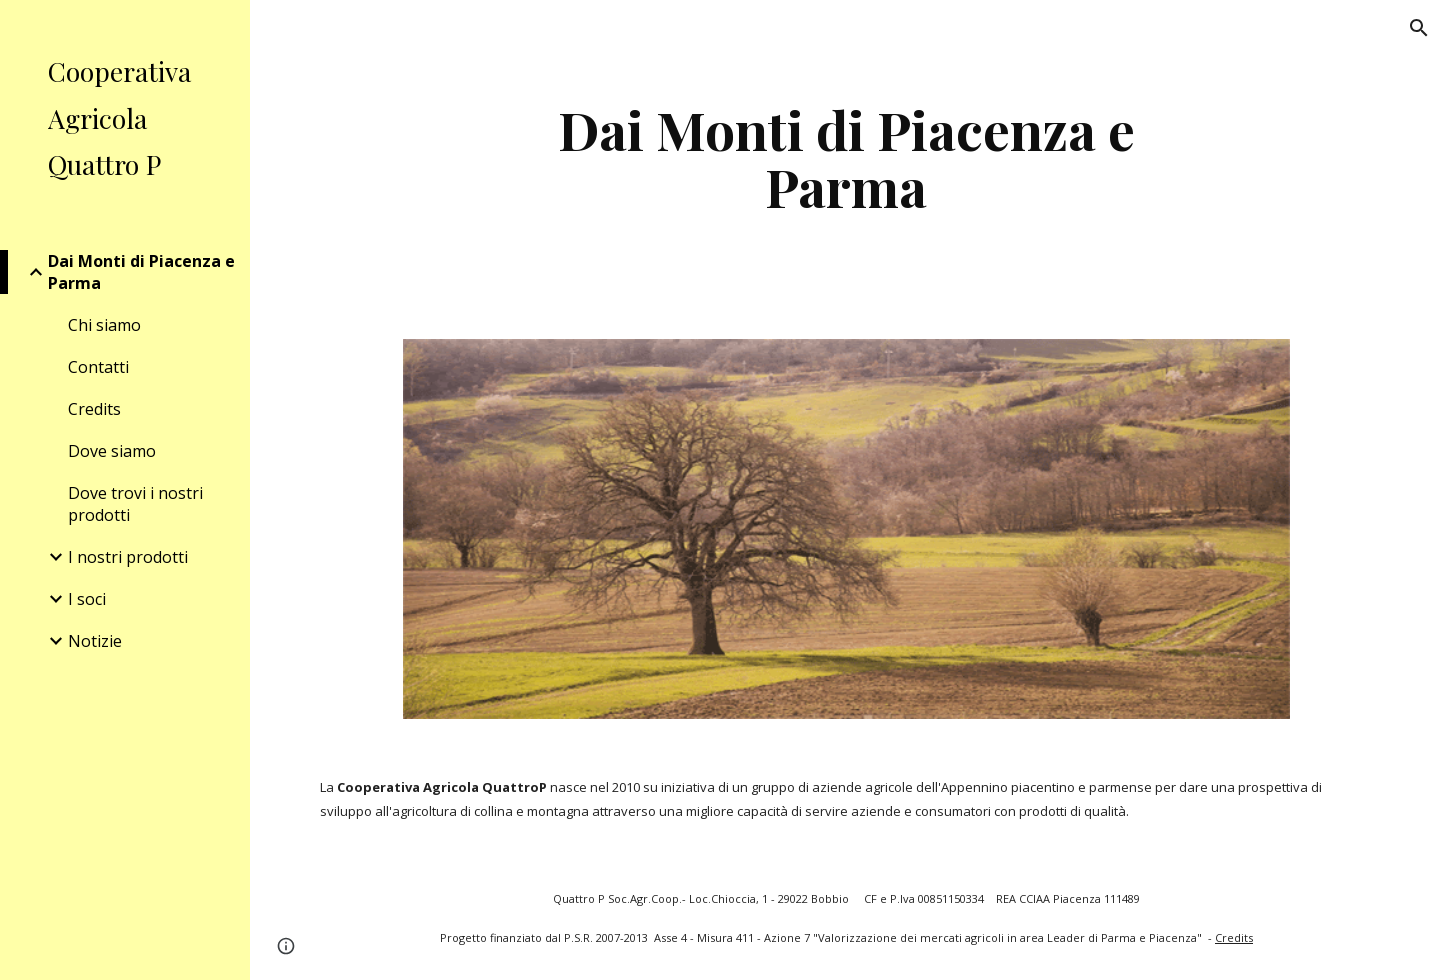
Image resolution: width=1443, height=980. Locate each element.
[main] (847, 157)
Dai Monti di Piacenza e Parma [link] (141, 272)
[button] (1419, 28)
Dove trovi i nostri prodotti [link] (135, 504)
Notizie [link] (95, 641)
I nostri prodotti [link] (128, 557)
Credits (1234, 937)
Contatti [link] (98, 367)
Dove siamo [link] (112, 451)
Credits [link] (94, 409)
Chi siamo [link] (104, 325)
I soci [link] (87, 599)
